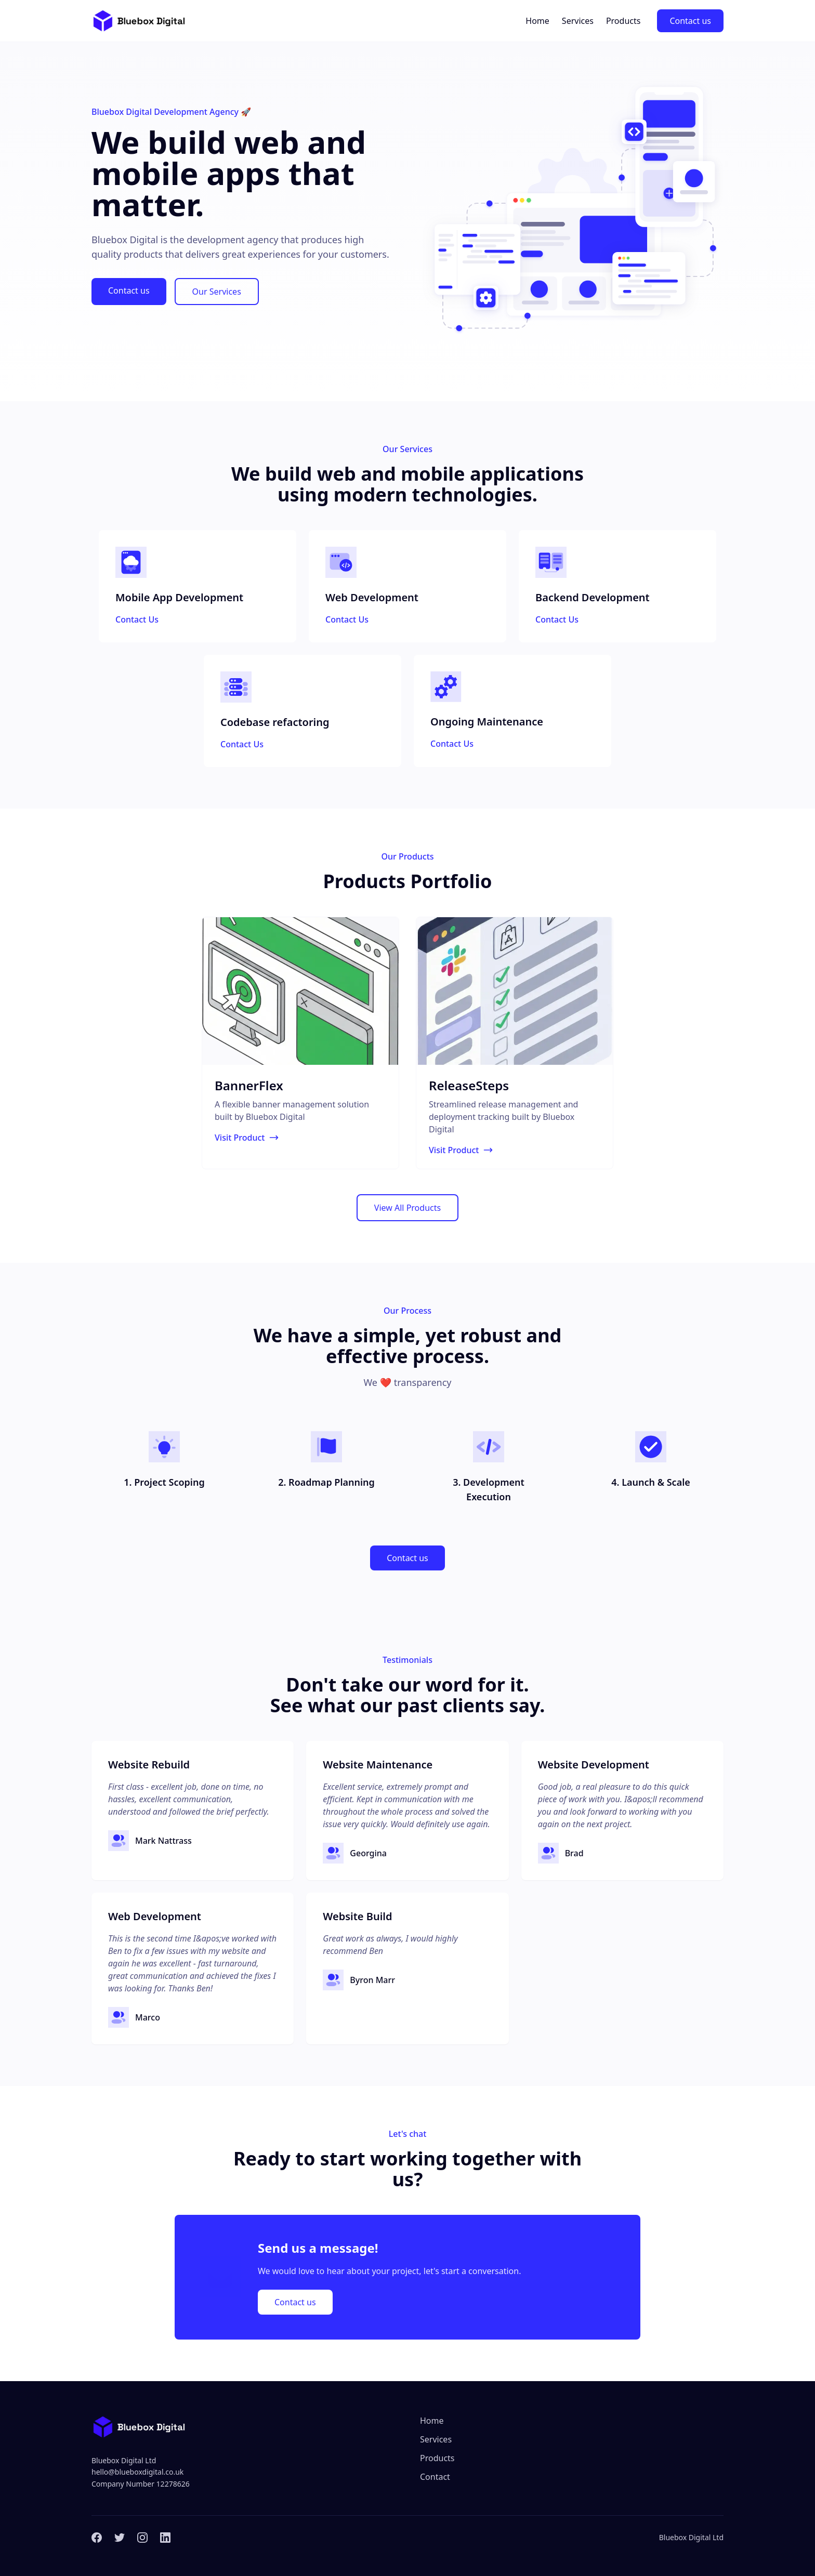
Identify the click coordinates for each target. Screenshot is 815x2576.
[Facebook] (96, 2537)
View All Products (407, 1207)
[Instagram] (142, 2537)
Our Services (216, 291)
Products (623, 21)
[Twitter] (119, 2537)
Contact (435, 2476)
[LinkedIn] (165, 2537)
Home (537, 21)
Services (578, 21)
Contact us (690, 21)
